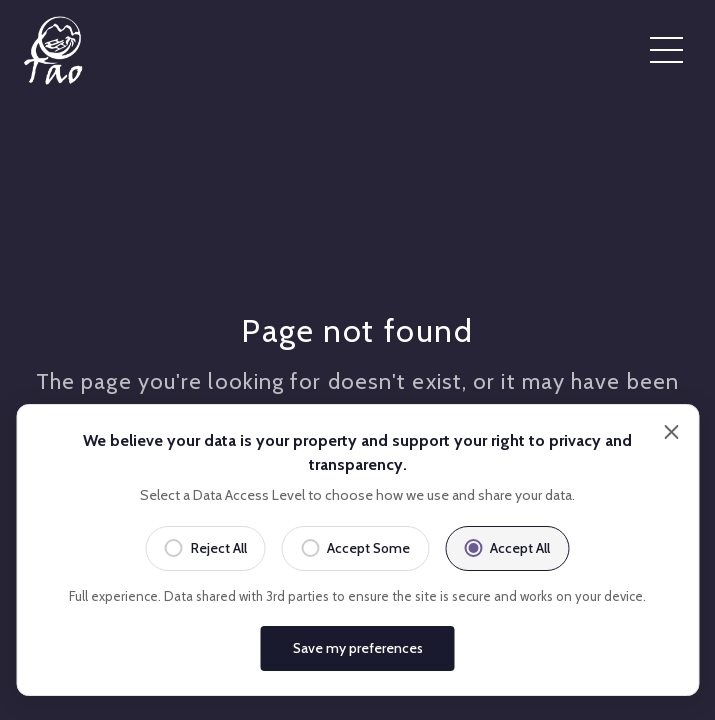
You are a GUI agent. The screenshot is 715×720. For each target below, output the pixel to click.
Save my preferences (358, 648)
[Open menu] (666, 51)
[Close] (671, 434)
